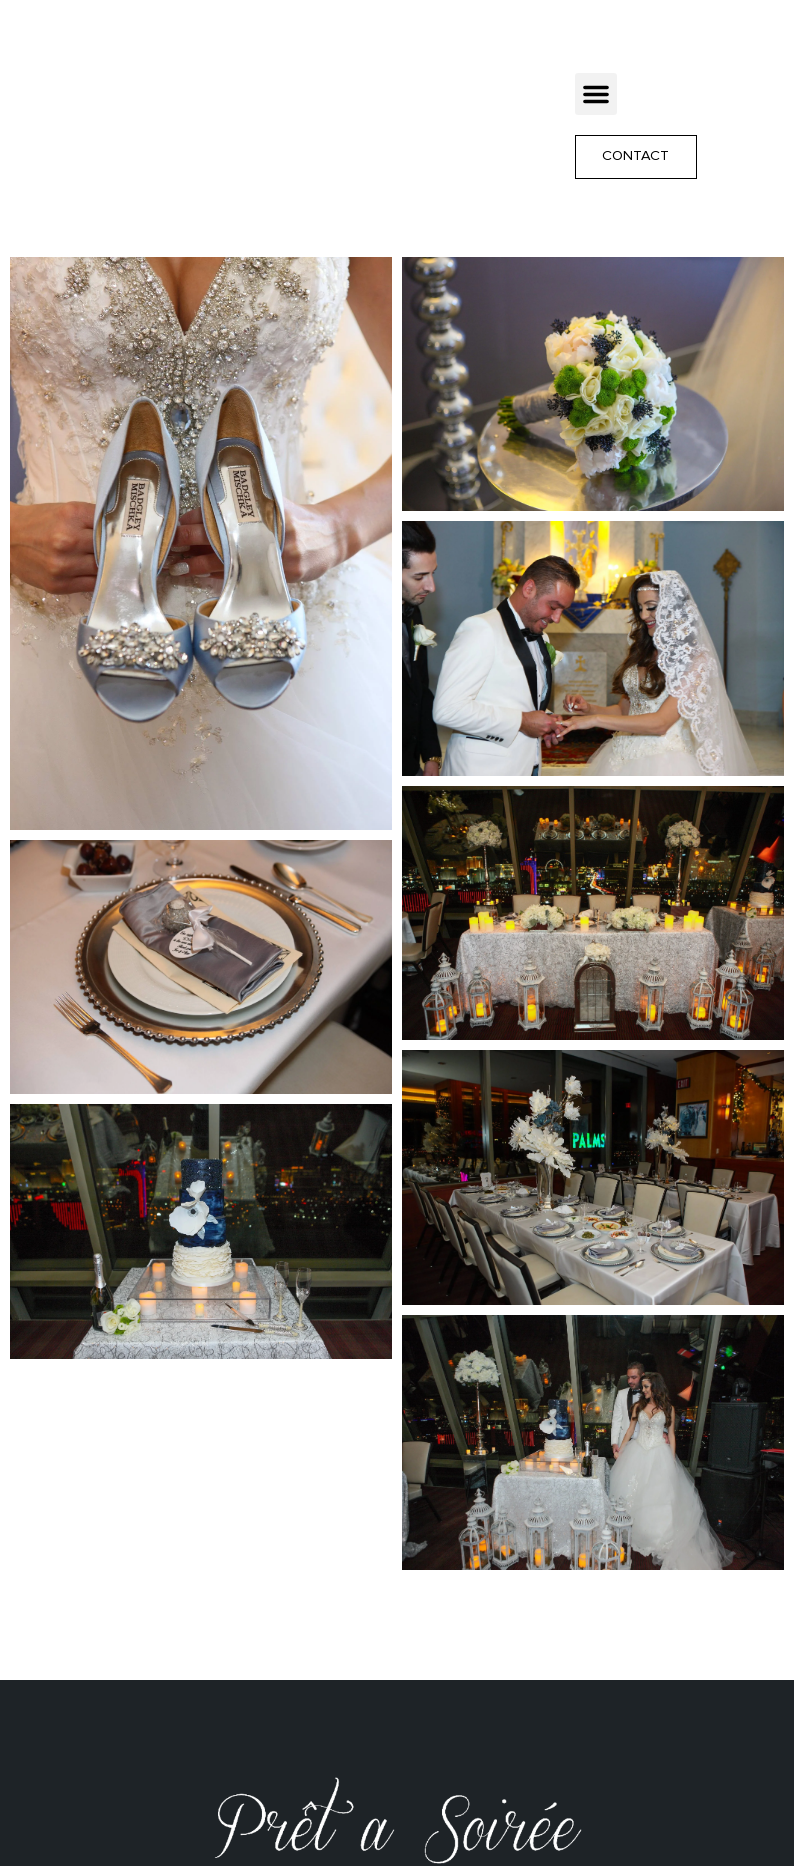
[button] (596, 94)
